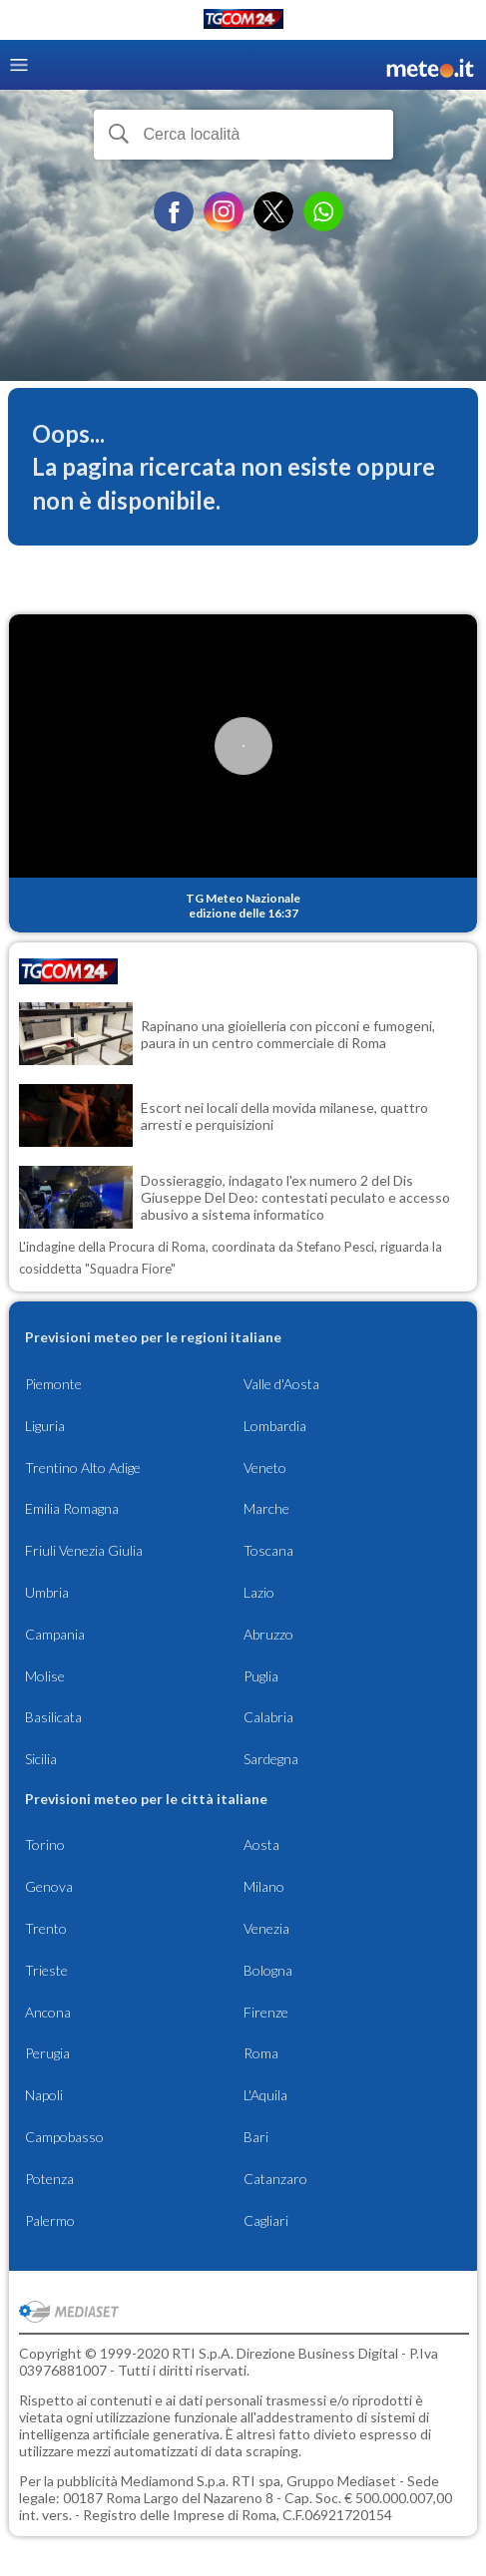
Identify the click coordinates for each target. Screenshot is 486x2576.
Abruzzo (268, 1634)
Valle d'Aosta (281, 1383)
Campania (55, 1634)
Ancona (48, 2012)
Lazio (258, 1592)
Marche (266, 1508)
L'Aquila (265, 2094)
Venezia (266, 1928)
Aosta (261, 1844)
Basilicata (53, 1716)
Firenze (265, 2012)
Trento (46, 1928)
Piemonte (53, 1383)
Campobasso (64, 2136)
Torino (45, 1844)
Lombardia (274, 1425)
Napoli (44, 2094)
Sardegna (270, 1758)
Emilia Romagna (72, 1508)
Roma (260, 2052)
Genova (49, 1886)
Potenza (49, 2178)
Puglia (260, 1675)
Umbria (47, 1592)
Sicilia (41, 1758)
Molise (45, 1675)
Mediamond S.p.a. (175, 2480)
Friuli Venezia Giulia (84, 1550)
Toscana (268, 1550)
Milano (263, 1886)
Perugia (47, 2052)
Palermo (50, 2220)
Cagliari (265, 2220)
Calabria (268, 1716)
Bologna (267, 1970)
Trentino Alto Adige (83, 1467)
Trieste (46, 1970)
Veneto (264, 1467)
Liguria (45, 1425)
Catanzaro (275, 2178)
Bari (255, 2136)
